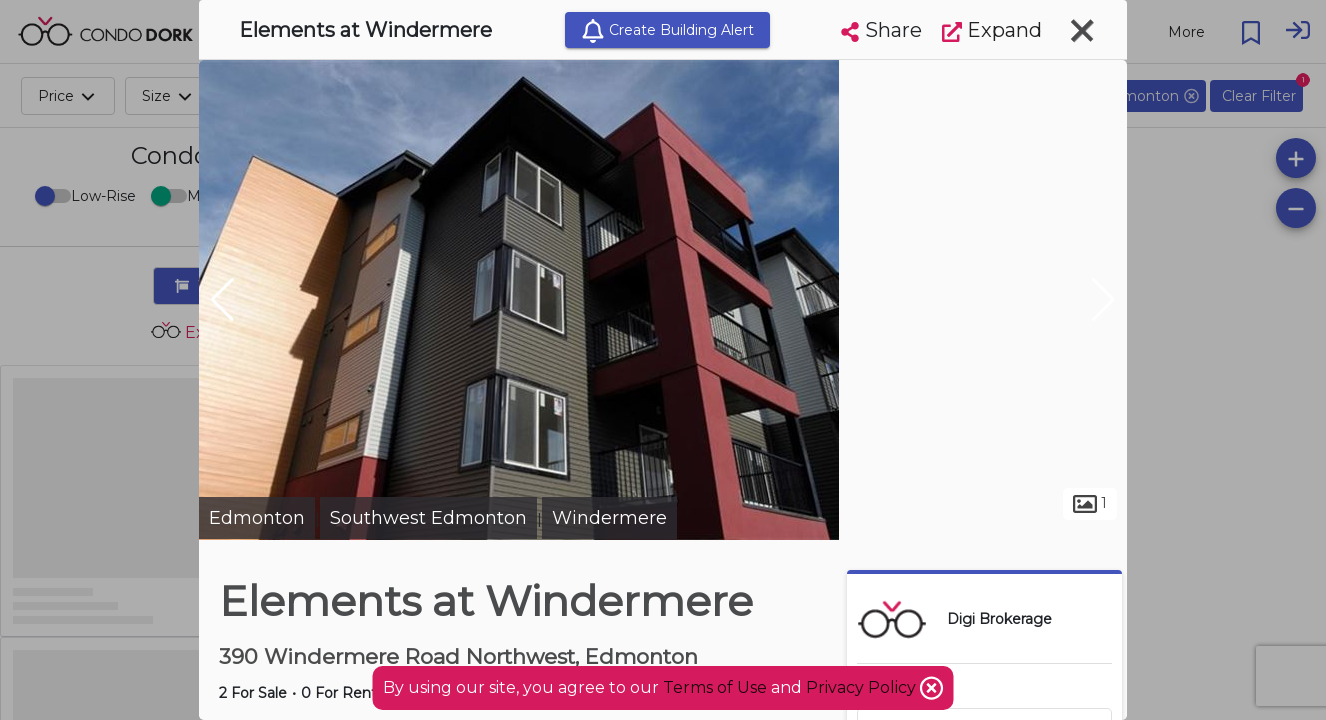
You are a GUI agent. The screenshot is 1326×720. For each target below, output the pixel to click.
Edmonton (257, 518)
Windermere (609, 518)
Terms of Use (715, 687)
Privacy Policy (863, 687)
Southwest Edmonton (428, 518)
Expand (992, 30)
